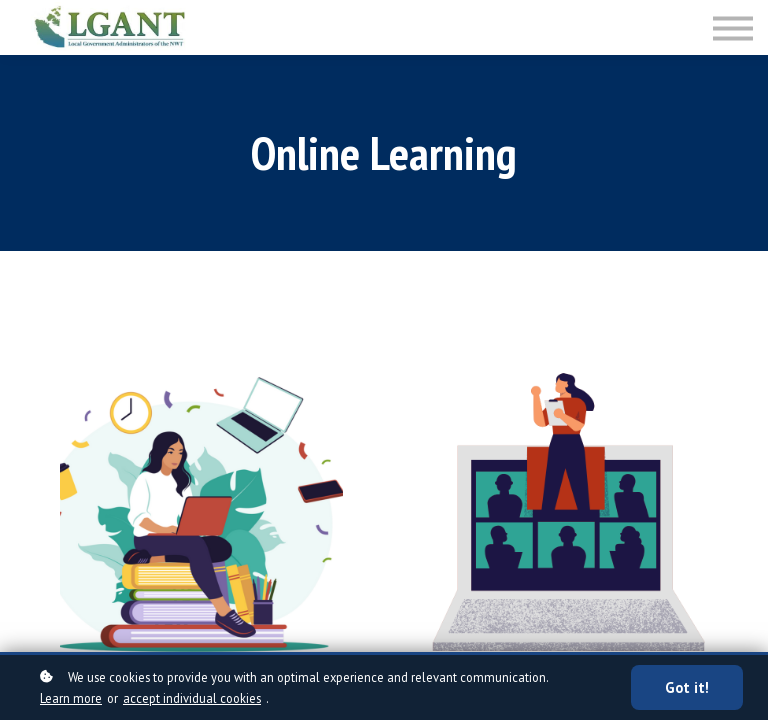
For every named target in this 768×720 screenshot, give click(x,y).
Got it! (687, 687)
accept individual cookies (192, 698)
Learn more (71, 698)
